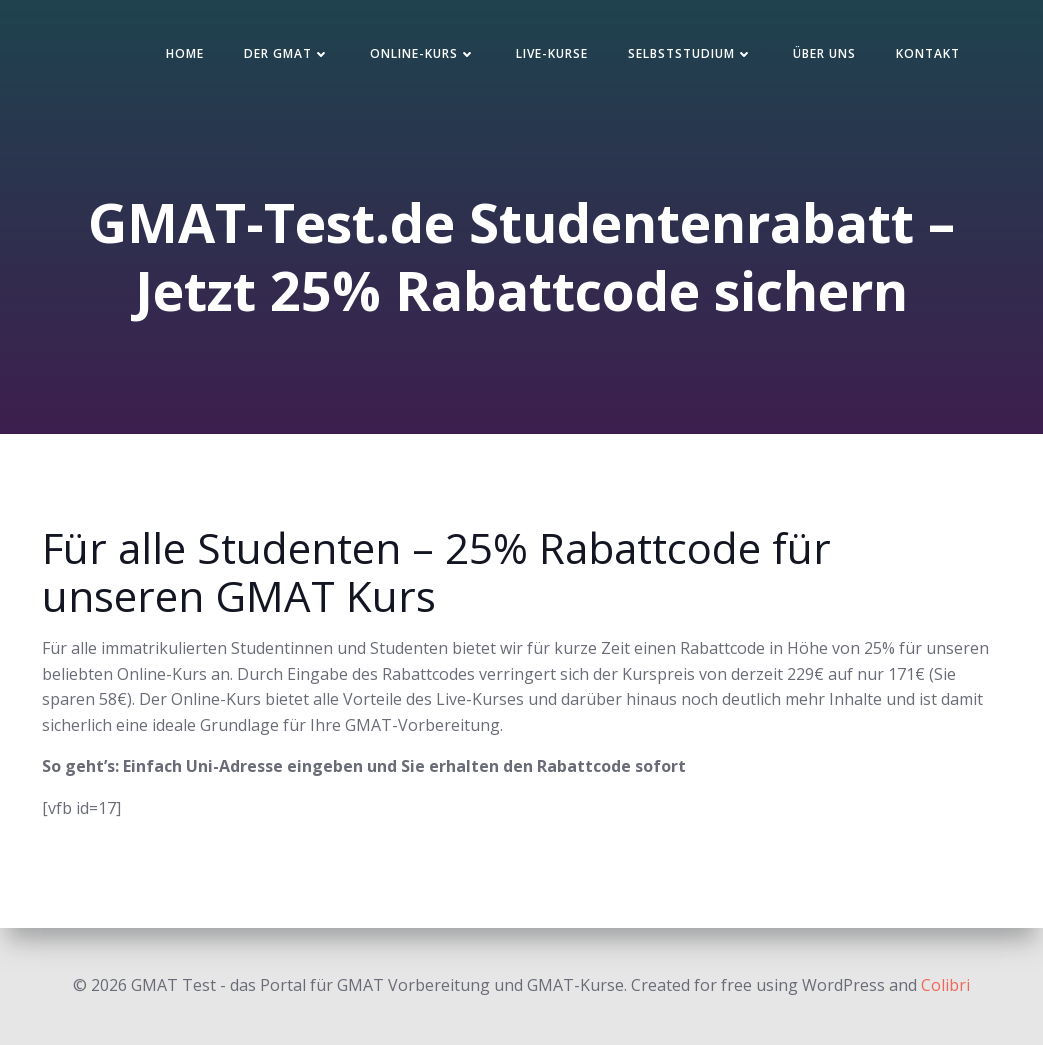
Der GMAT (287, 53)
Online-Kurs (423, 53)
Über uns (824, 53)
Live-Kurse (552, 53)
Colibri (945, 985)
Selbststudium (690, 53)
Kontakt (928, 53)
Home (185, 53)
